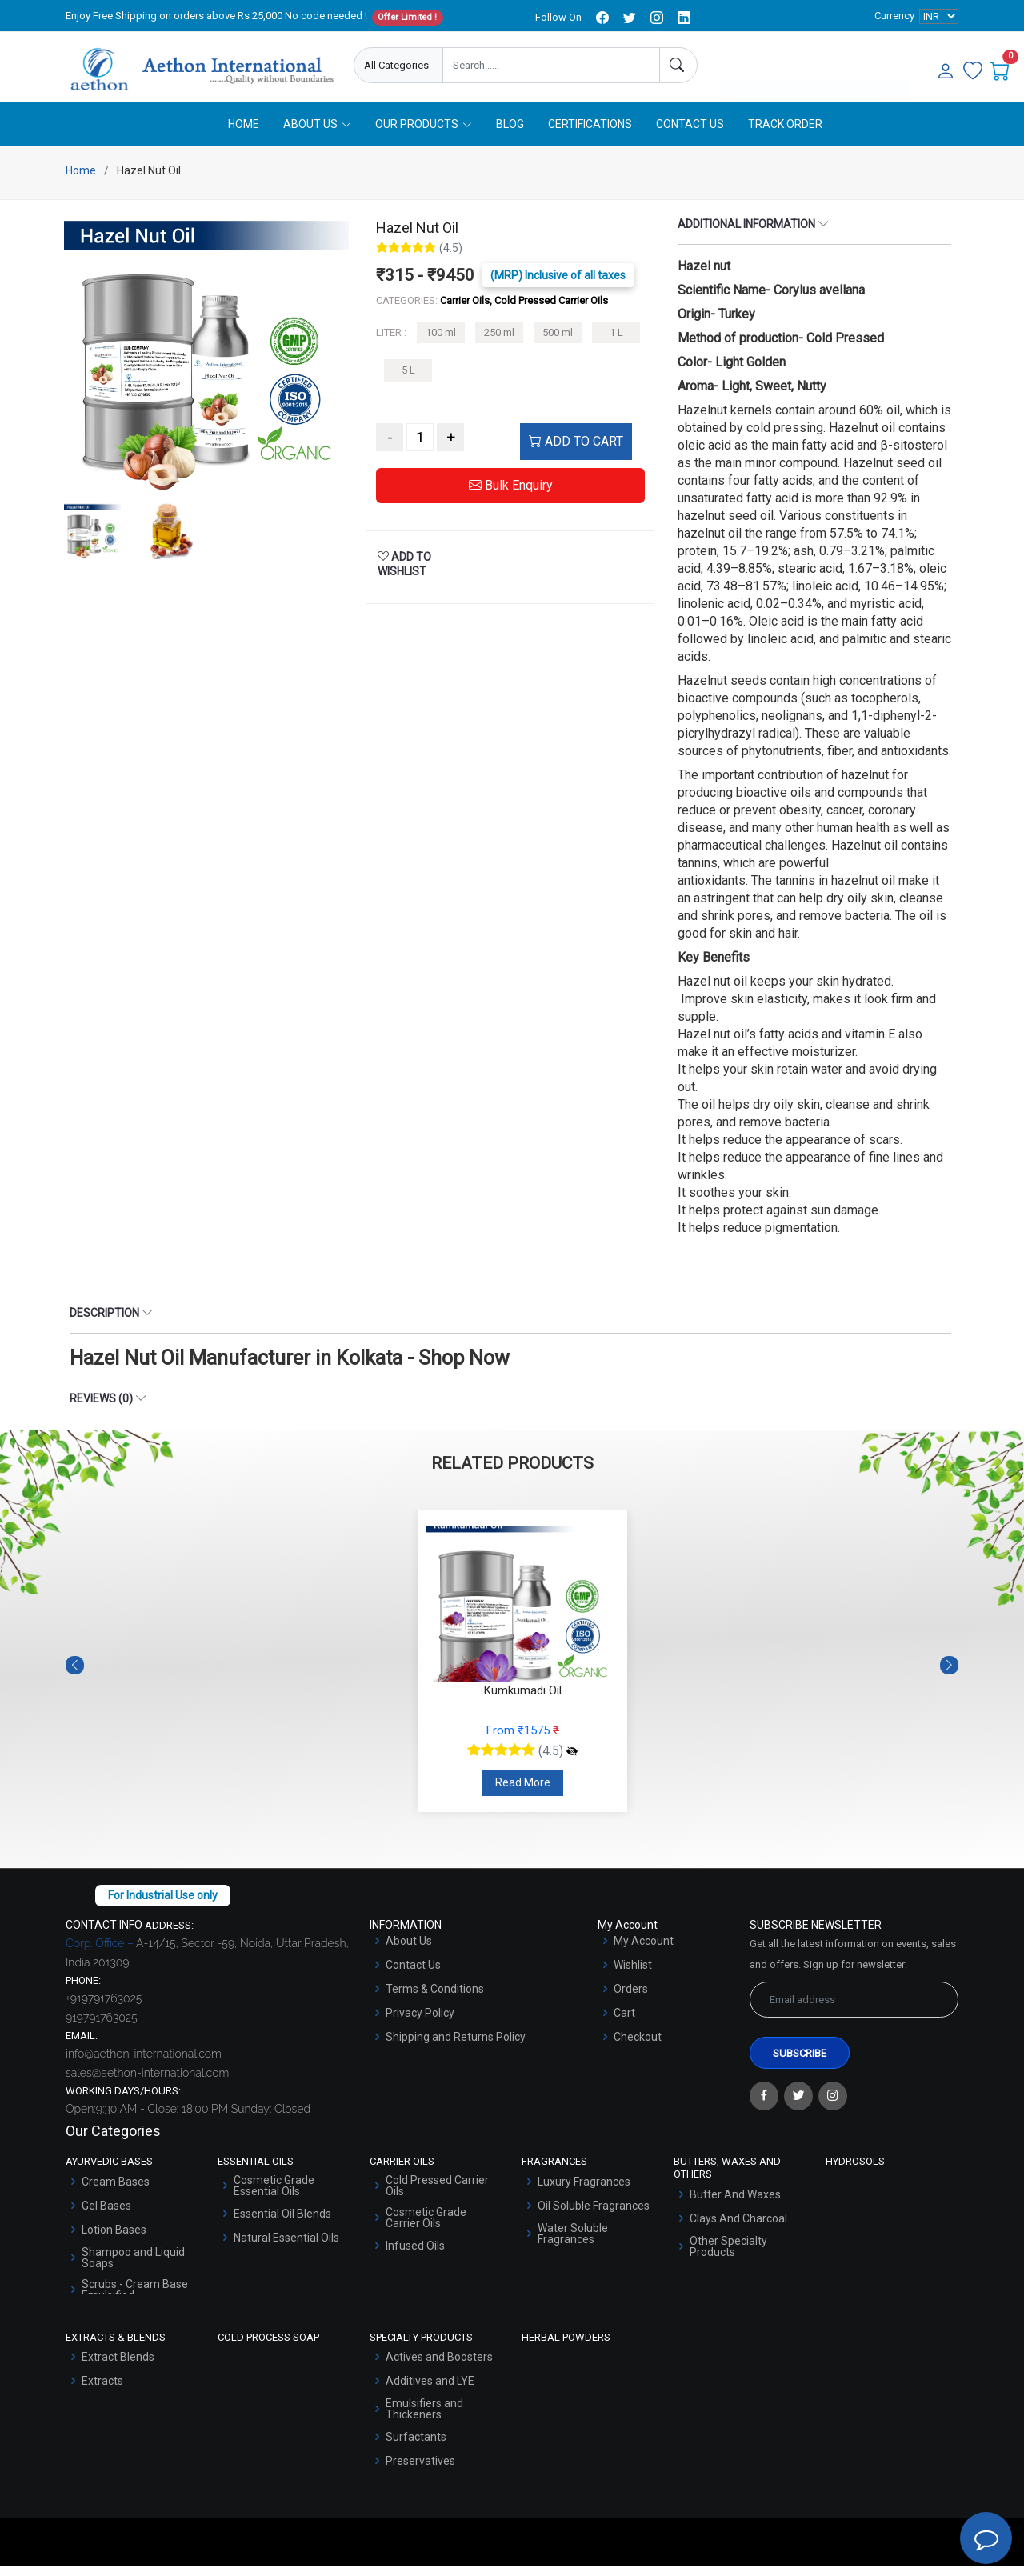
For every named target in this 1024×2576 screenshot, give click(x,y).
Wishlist (633, 1974)
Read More (522, 1792)
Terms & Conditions (435, 1998)
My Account (644, 1950)
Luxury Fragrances (584, 2191)
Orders (631, 1998)
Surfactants (416, 2446)
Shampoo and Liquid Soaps (133, 2267)
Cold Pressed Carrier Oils (437, 2195)
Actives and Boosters (439, 2366)
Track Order (785, 133)
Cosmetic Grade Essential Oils (274, 2195)
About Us (409, 1950)
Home (243, 133)
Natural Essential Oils (286, 2247)
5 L (408, 380)
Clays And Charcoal (738, 2227)
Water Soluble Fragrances (573, 2243)
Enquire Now (770, 66)
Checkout (638, 2046)
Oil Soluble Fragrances (594, 2215)
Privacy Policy (420, 2022)
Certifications (590, 133)
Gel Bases (106, 2215)
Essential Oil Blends (282, 2223)
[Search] (678, 65)
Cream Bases (116, 2191)
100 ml (441, 342)
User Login (865, 66)
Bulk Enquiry (511, 494)
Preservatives (420, 2470)
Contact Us (690, 133)
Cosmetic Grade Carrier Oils (426, 2227)
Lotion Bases (114, 2239)
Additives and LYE (430, 2390)
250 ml (499, 342)
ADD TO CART (576, 450)
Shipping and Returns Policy (456, 2046)
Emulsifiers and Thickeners (424, 2418)
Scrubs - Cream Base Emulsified (135, 2299)
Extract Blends (118, 2366)
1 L (616, 342)
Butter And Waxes (735, 2203)
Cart (624, 2022)
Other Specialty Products (728, 2255)
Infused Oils (415, 2255)
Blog (510, 133)
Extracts (102, 2390)
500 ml (557, 342)
